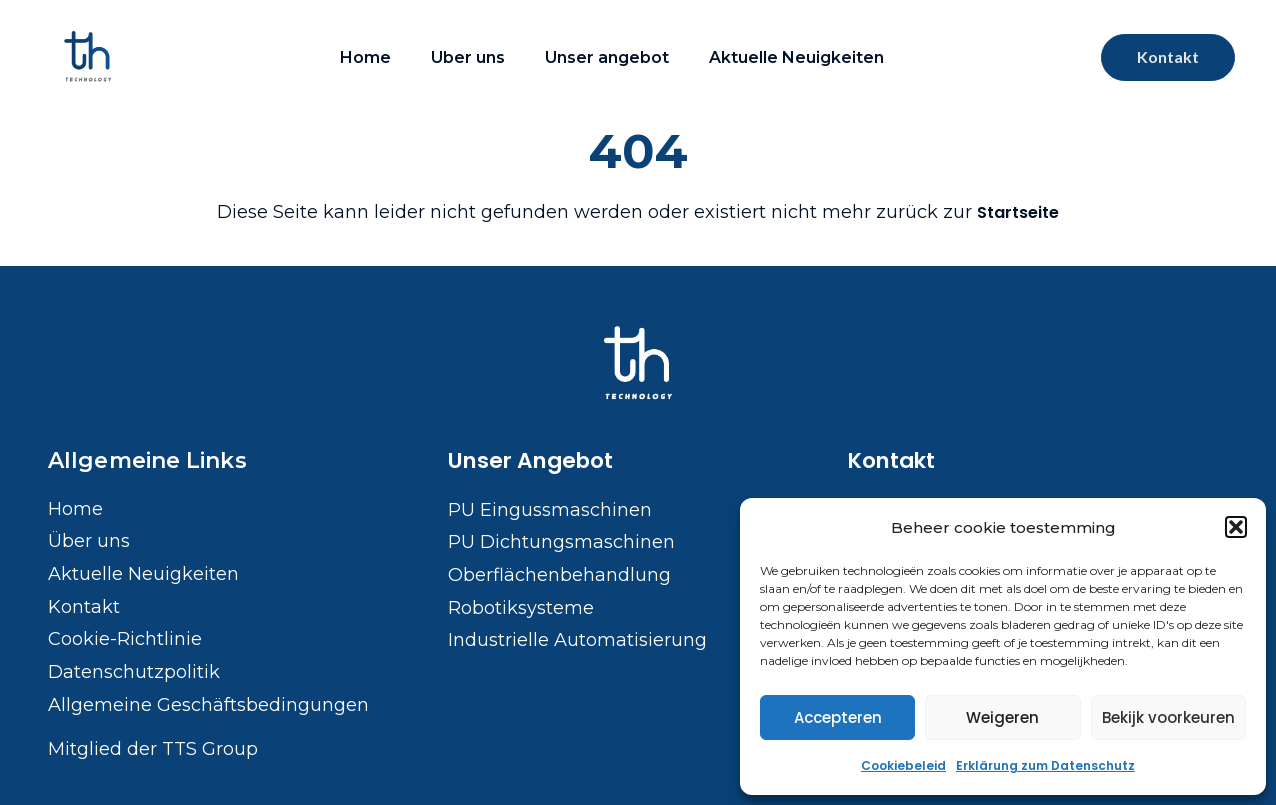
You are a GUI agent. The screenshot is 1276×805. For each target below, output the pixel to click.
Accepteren (838, 717)
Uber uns (468, 57)
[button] (1236, 527)
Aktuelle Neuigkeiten (796, 57)
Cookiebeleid (903, 765)
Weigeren (1002, 717)
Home (365, 57)
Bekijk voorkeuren (1168, 717)
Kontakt (891, 460)
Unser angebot (607, 57)
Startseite (1018, 212)
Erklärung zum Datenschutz (1045, 765)
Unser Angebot (530, 460)
